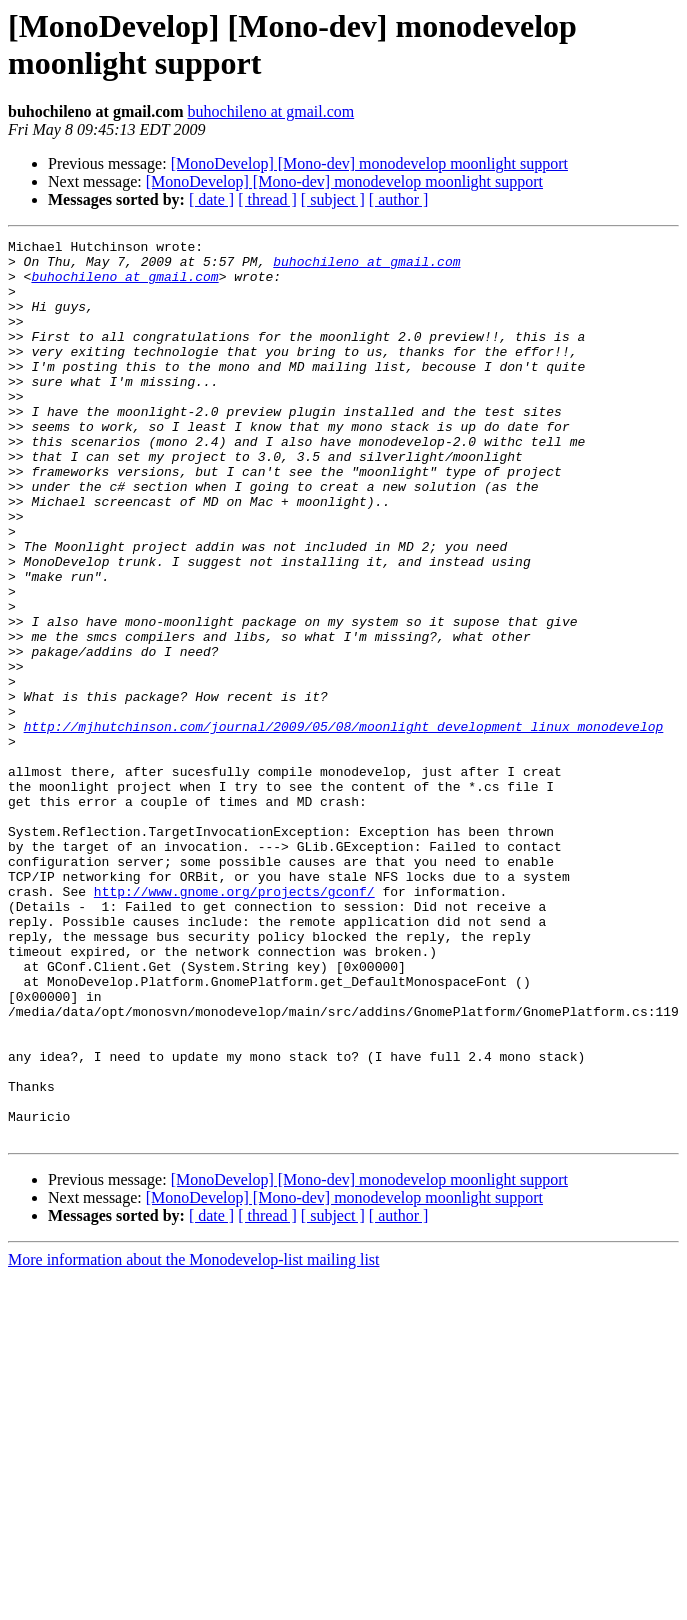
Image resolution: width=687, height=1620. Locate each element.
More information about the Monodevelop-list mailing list (194, 1439)
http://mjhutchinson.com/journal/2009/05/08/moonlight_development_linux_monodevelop (344, 825)
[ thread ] (267, 199)
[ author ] (399, 199)
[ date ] (211, 199)
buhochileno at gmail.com (271, 111)
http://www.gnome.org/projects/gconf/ (234, 1023)
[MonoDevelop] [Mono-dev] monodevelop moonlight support (369, 163)
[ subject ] (333, 199)
